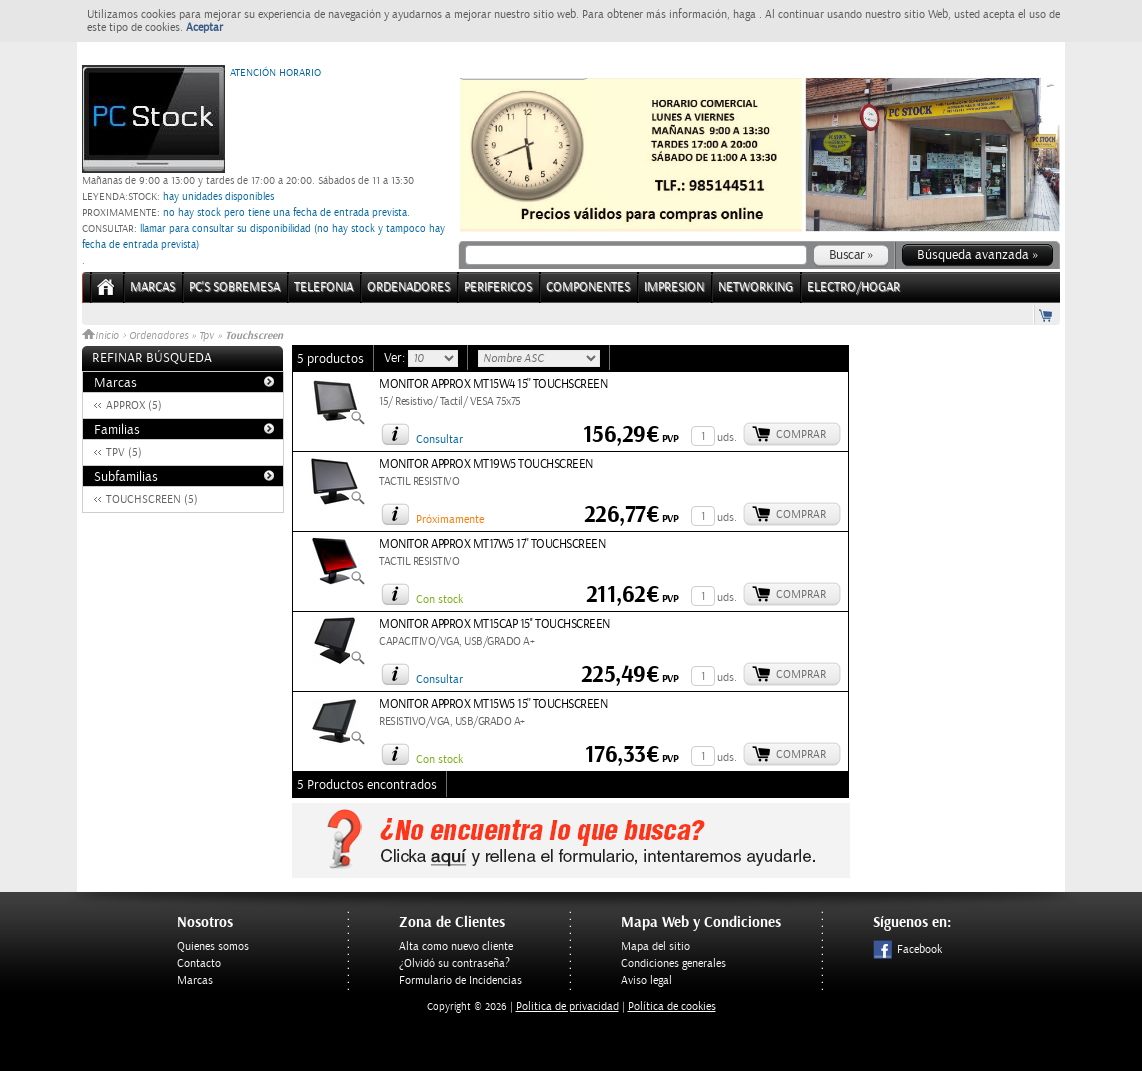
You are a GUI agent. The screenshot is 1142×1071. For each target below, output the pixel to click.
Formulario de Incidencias (460, 980)
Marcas (152, 287)
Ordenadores (158, 336)
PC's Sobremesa (234, 287)
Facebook (907, 949)
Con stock (439, 599)
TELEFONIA (323, 287)
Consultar (439, 439)
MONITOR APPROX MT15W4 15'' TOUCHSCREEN (493, 384)
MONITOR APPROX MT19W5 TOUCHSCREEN (486, 464)
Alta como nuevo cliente (456, 946)
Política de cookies (672, 1006)
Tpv (206, 336)
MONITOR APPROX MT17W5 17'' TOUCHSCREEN (492, 544)
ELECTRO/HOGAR (853, 287)
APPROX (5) (134, 405)
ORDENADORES (408, 287)
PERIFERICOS (498, 287)
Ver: (396, 358)
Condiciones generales (673, 963)
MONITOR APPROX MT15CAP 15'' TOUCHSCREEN (494, 624)
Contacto (199, 963)
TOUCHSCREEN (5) (152, 499)
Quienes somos (213, 946)
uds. (727, 437)
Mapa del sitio (655, 946)
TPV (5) (124, 452)
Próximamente (450, 519)
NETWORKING (755, 287)
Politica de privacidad (567, 1006)
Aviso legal (646, 980)
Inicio (102, 336)
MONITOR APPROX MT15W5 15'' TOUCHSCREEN (493, 704)
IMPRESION (674, 287)
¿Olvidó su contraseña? (454, 963)
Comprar (801, 434)
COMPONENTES (588, 287)
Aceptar (204, 27)
